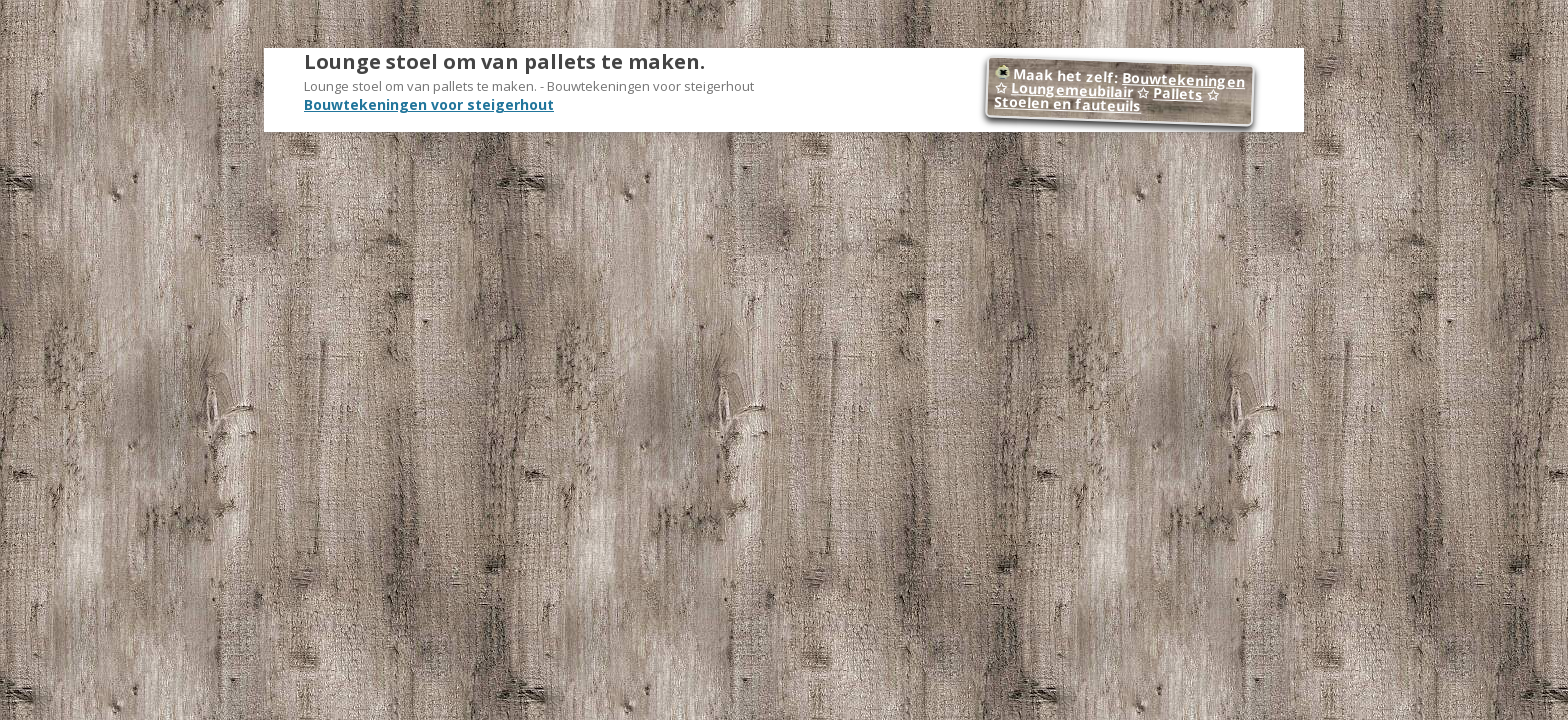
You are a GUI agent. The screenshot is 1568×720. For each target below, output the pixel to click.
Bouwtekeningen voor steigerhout (429, 104)
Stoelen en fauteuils (1068, 104)
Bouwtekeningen (1184, 79)
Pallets (1178, 93)
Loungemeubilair (1072, 89)
